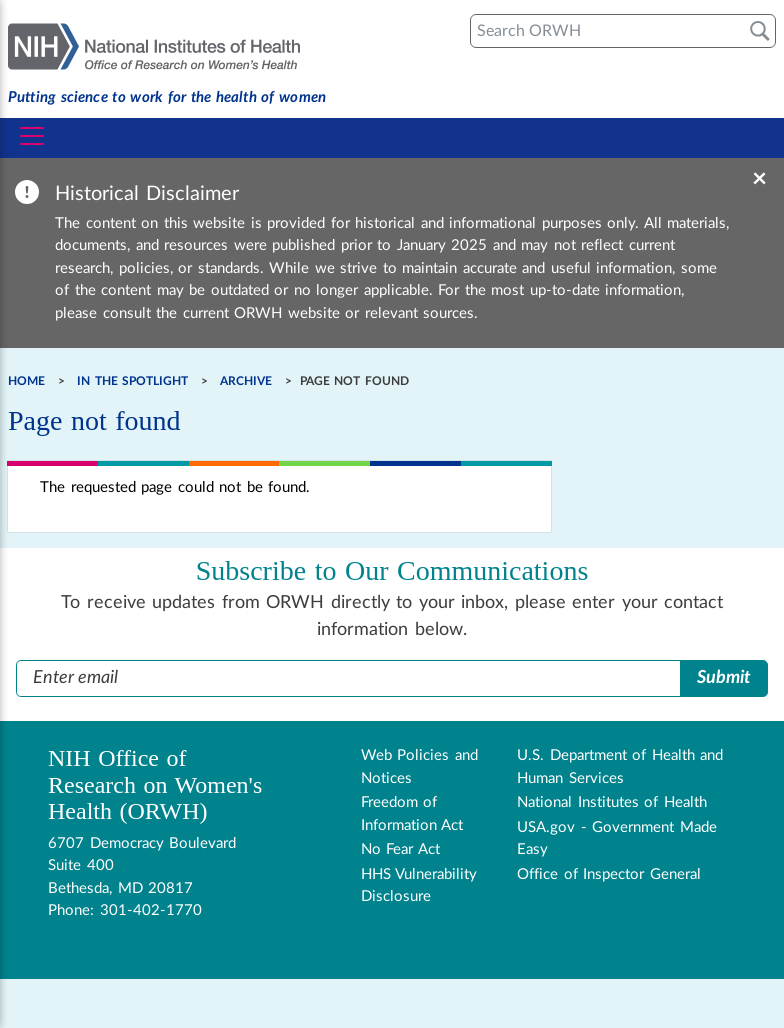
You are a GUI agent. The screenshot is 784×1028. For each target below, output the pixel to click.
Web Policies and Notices (419, 767)
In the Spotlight (132, 381)
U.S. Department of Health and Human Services (620, 767)
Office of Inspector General (609, 874)
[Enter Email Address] (348, 678)
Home (26, 381)
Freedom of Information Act (412, 814)
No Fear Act (400, 849)
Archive (246, 381)
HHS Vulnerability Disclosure (419, 886)
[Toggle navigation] (32, 136)
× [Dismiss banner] (759, 179)
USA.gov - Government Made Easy (617, 839)
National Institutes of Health (612, 802)
